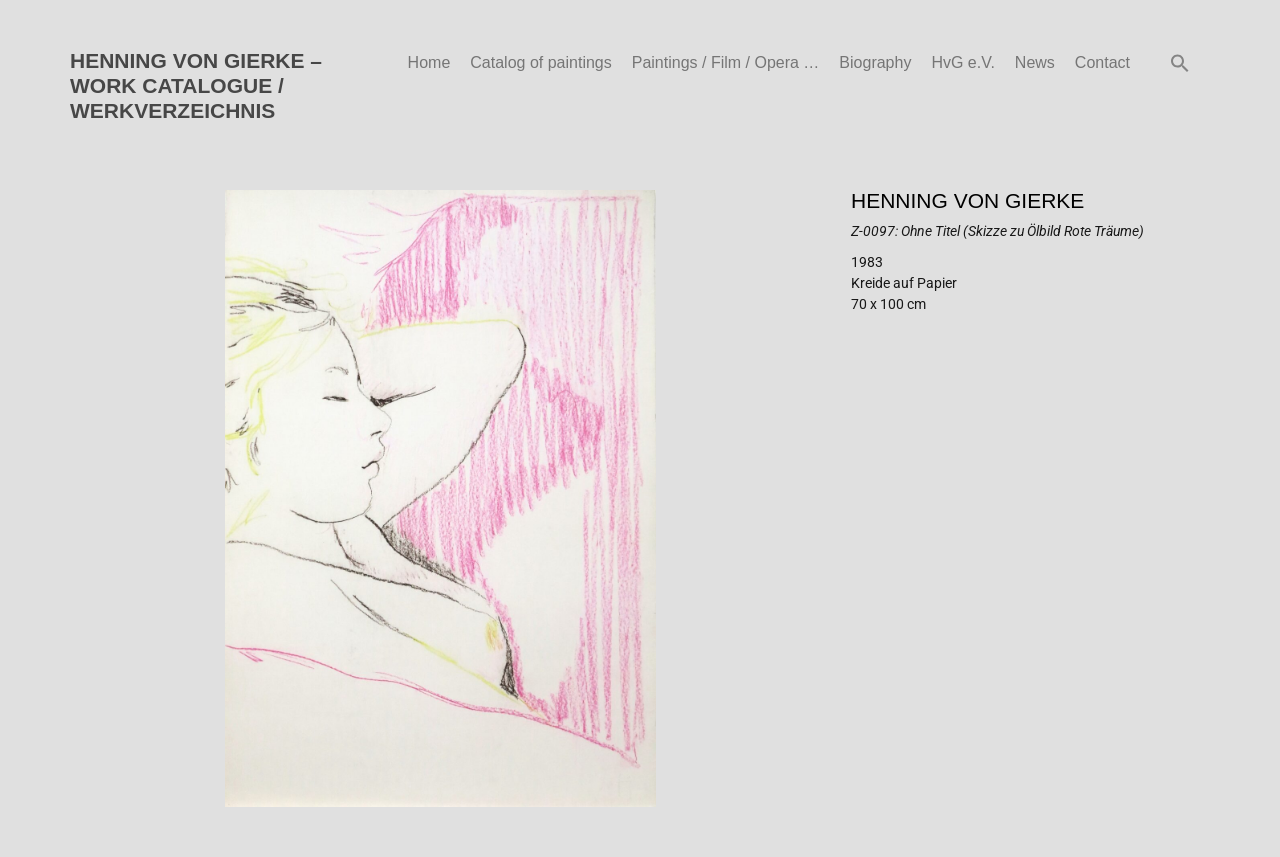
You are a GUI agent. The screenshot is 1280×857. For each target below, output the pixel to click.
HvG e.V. (962, 62)
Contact (1102, 62)
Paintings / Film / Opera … (726, 62)
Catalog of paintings (540, 62)
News (1035, 62)
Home (429, 62)
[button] (1180, 63)
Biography (875, 62)
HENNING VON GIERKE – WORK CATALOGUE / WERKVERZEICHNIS (196, 85)
